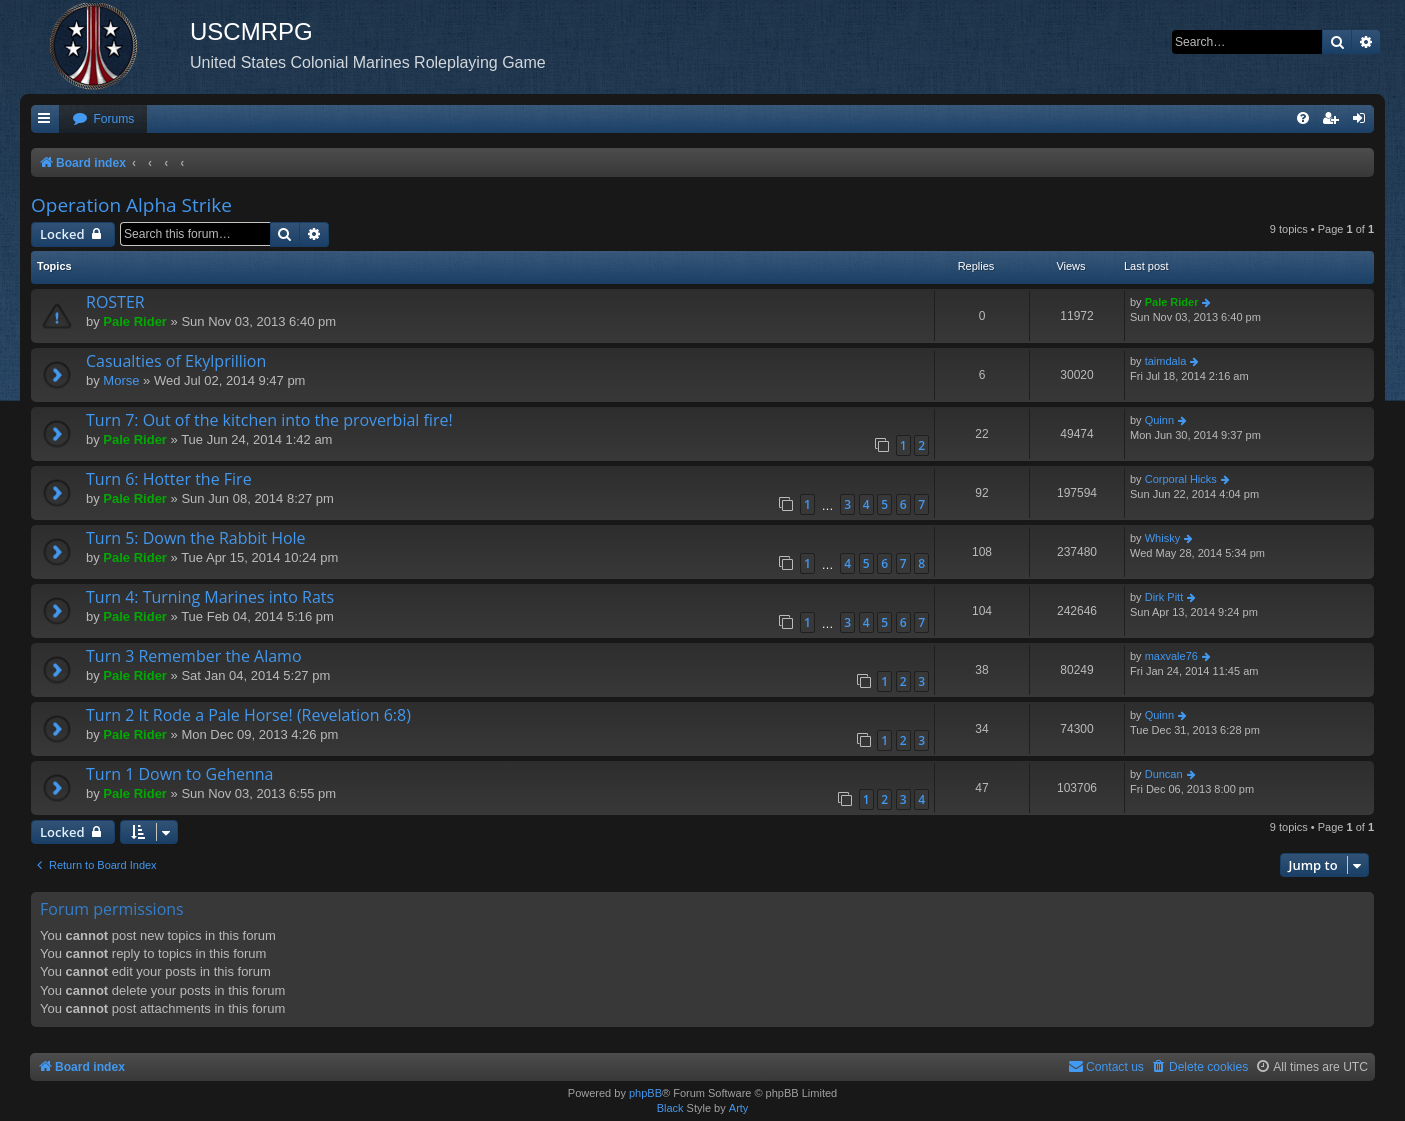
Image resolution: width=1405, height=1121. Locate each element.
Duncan (1164, 774)
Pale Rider (135, 321)
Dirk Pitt (1164, 597)
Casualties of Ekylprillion (176, 361)
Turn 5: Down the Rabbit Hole (196, 538)
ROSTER (115, 302)
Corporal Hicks (1181, 479)
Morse (121, 380)
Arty (739, 1108)
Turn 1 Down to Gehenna (179, 774)
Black (670, 1108)
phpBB (645, 1093)
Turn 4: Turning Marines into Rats (210, 597)
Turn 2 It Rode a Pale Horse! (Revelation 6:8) (248, 715)
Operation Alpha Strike (131, 205)
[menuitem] (103, 119)
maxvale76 (1171, 656)
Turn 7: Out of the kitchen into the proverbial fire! (269, 420)
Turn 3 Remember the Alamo (194, 656)
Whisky (1162, 538)
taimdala (1166, 361)
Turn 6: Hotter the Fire (169, 479)
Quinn (1159, 420)
